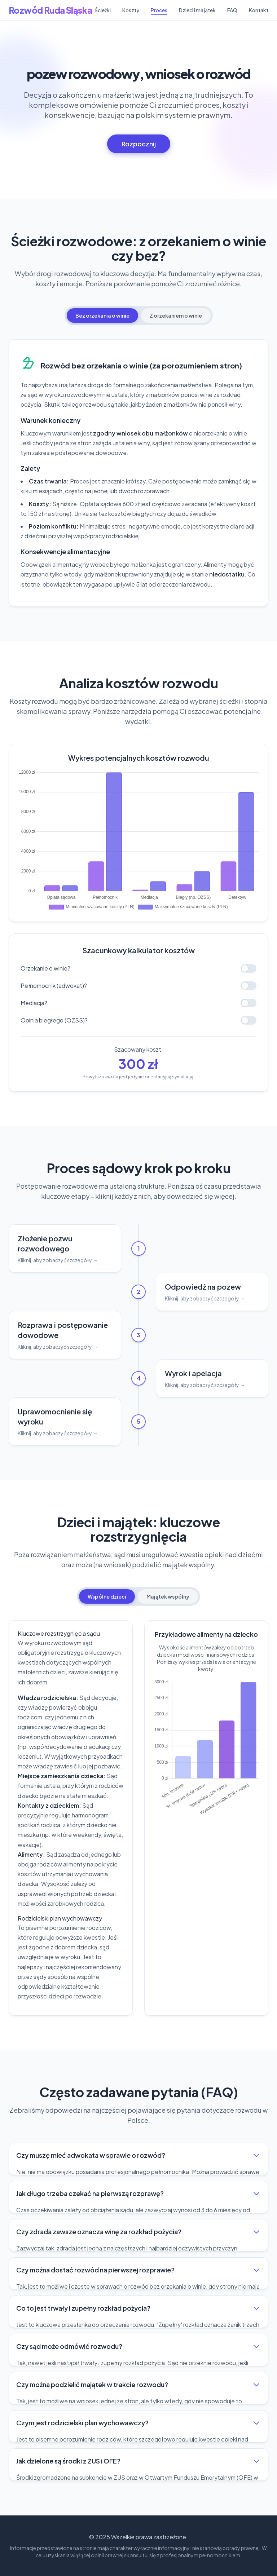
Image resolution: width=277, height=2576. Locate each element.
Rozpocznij (139, 144)
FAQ (232, 10)
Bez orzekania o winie (102, 315)
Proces (159, 10)
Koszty (130, 10)
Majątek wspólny (167, 1596)
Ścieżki (102, 10)
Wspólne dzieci (107, 1596)
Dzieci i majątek (197, 10)
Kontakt (258, 10)
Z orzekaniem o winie (176, 315)
